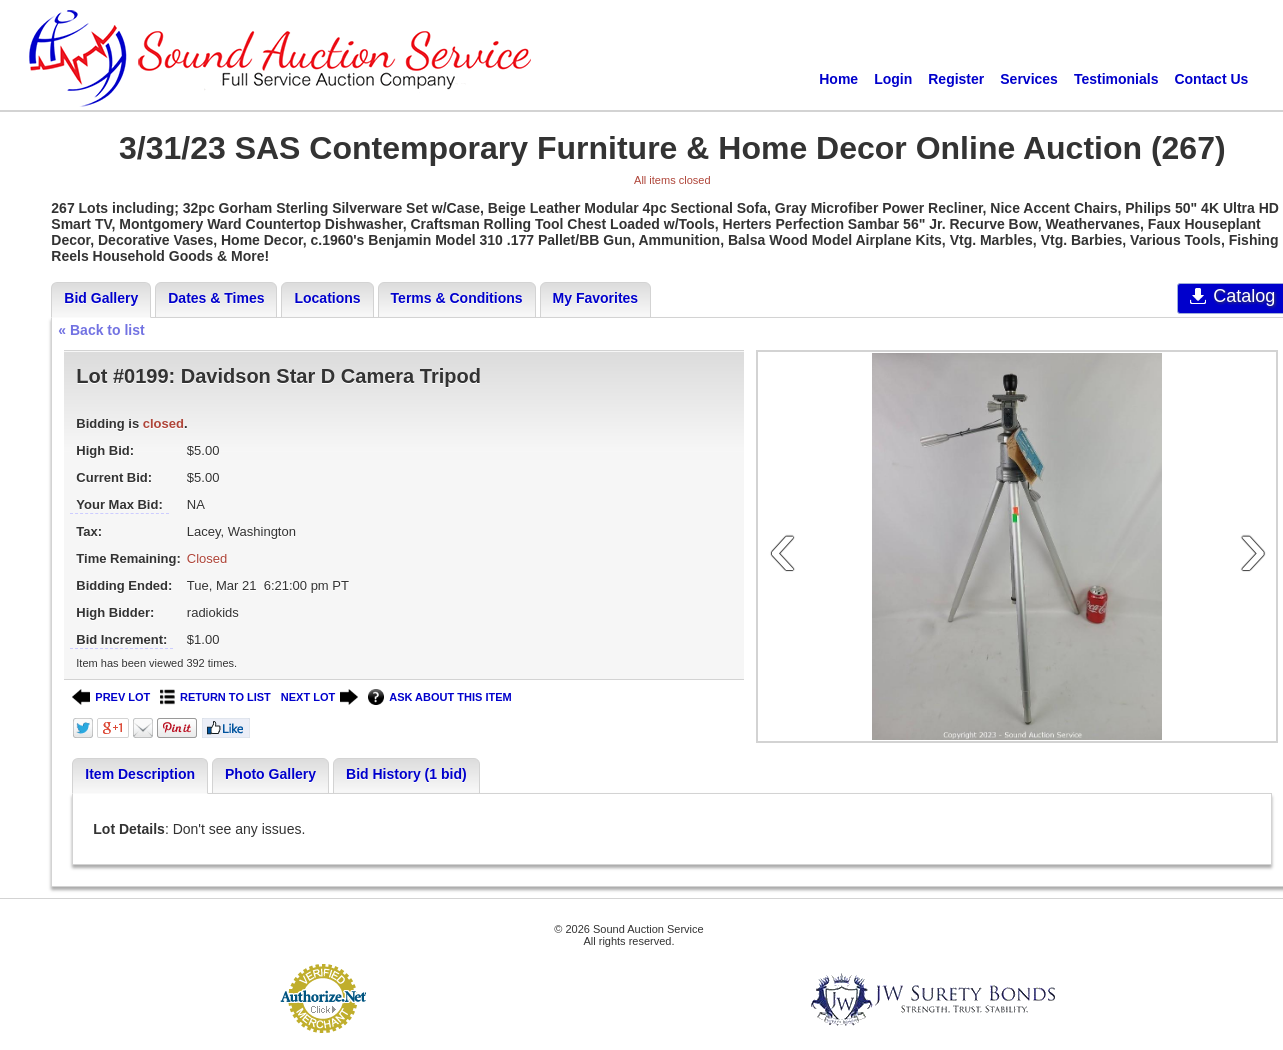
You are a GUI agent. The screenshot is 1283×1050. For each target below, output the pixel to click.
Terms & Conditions (457, 298)
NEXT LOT (319, 697)
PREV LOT (111, 697)
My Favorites (596, 298)
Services (1029, 79)
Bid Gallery (101, 298)
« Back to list (101, 330)
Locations (327, 298)
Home (838, 79)
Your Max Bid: (119, 504)
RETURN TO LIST (215, 697)
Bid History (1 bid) (406, 774)
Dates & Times (216, 298)
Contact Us (1211, 79)
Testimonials (1116, 79)
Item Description (140, 774)
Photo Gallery (270, 774)
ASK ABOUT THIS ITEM (439, 697)
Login (893, 79)
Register (956, 79)
